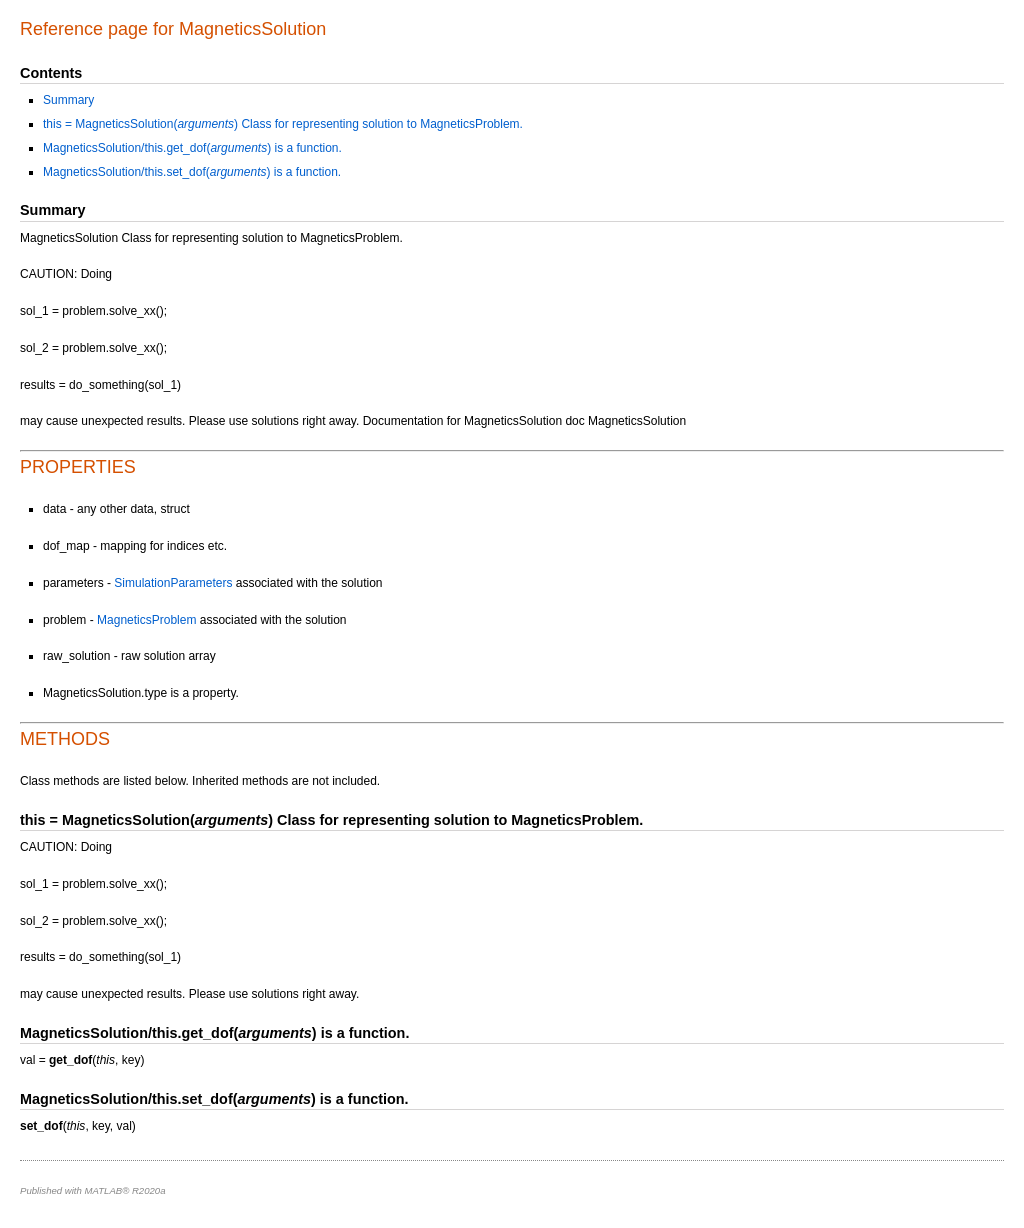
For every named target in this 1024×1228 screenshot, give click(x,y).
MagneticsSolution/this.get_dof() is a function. (192, 148)
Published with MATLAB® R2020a (93, 1190)
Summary (68, 100)
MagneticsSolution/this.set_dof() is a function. (192, 172)
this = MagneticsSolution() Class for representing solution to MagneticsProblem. (283, 124)
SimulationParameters (173, 583)
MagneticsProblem (146, 620)
